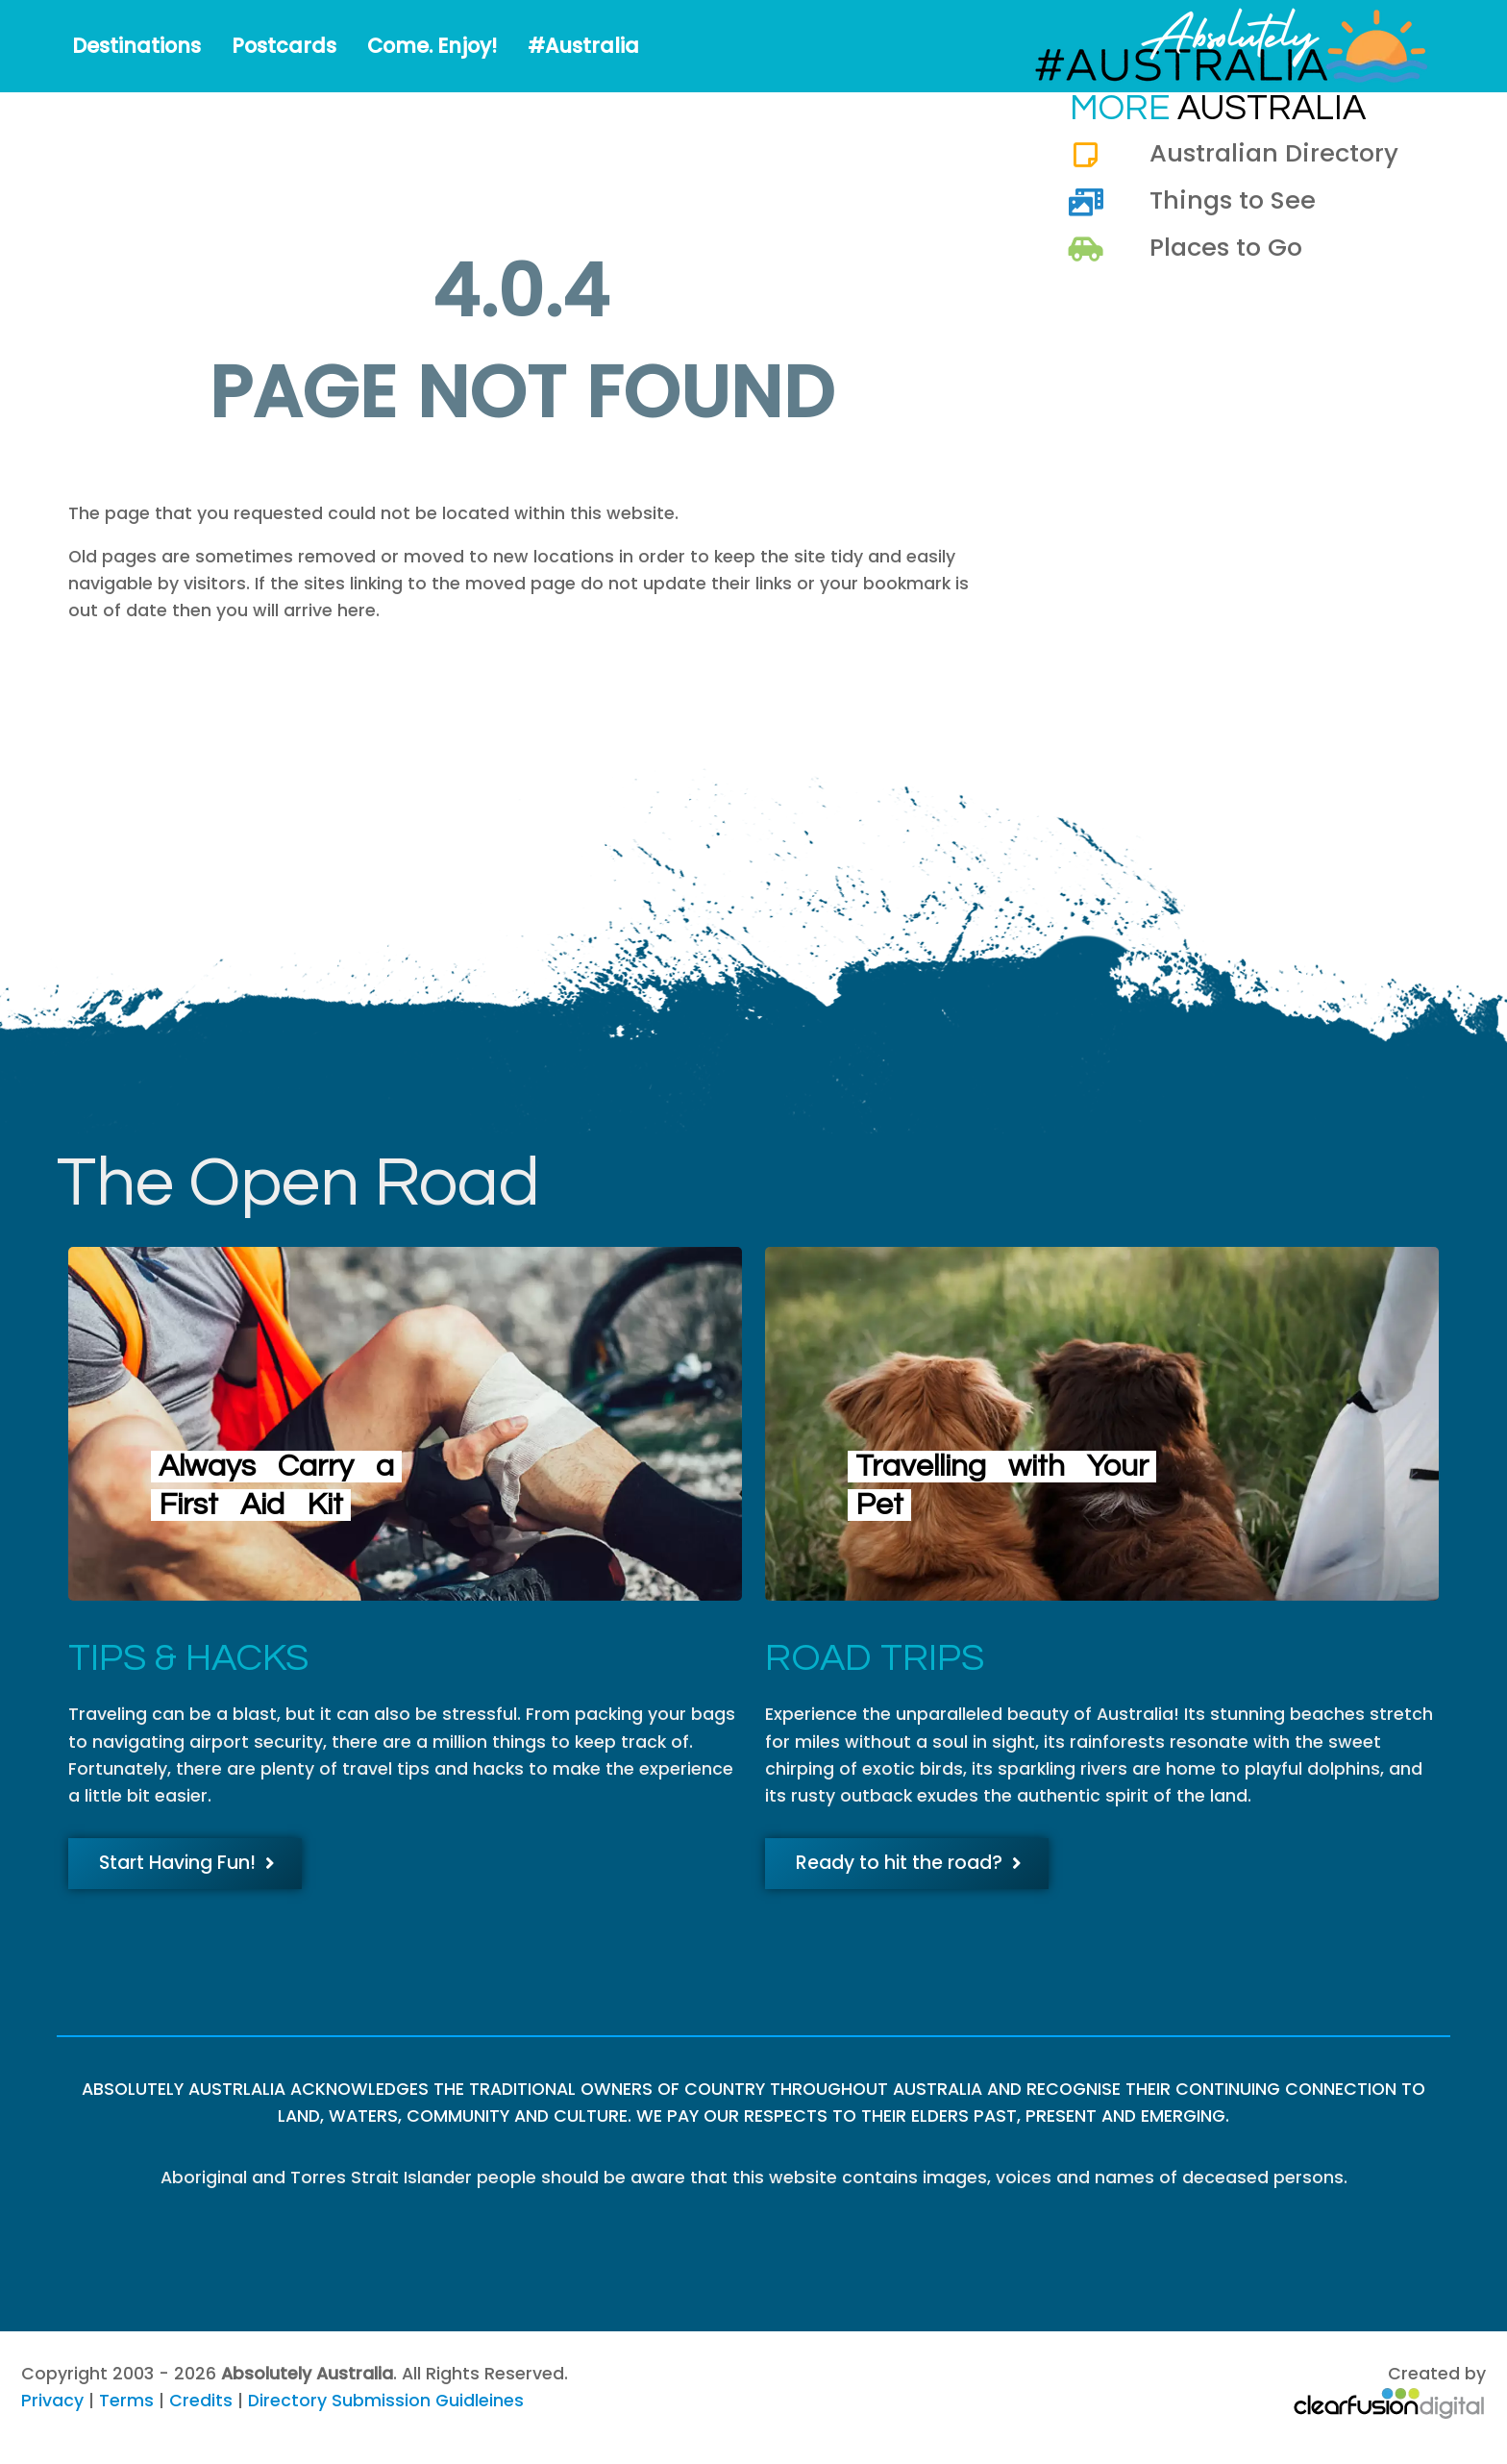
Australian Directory (1273, 153)
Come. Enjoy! (432, 46)
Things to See (1232, 200)
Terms (126, 2400)
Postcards (284, 46)
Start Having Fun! (187, 1863)
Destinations (136, 46)
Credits (201, 2400)
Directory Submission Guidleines (386, 2400)
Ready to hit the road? (909, 1863)
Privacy (52, 2400)
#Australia (583, 46)
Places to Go (1225, 247)
